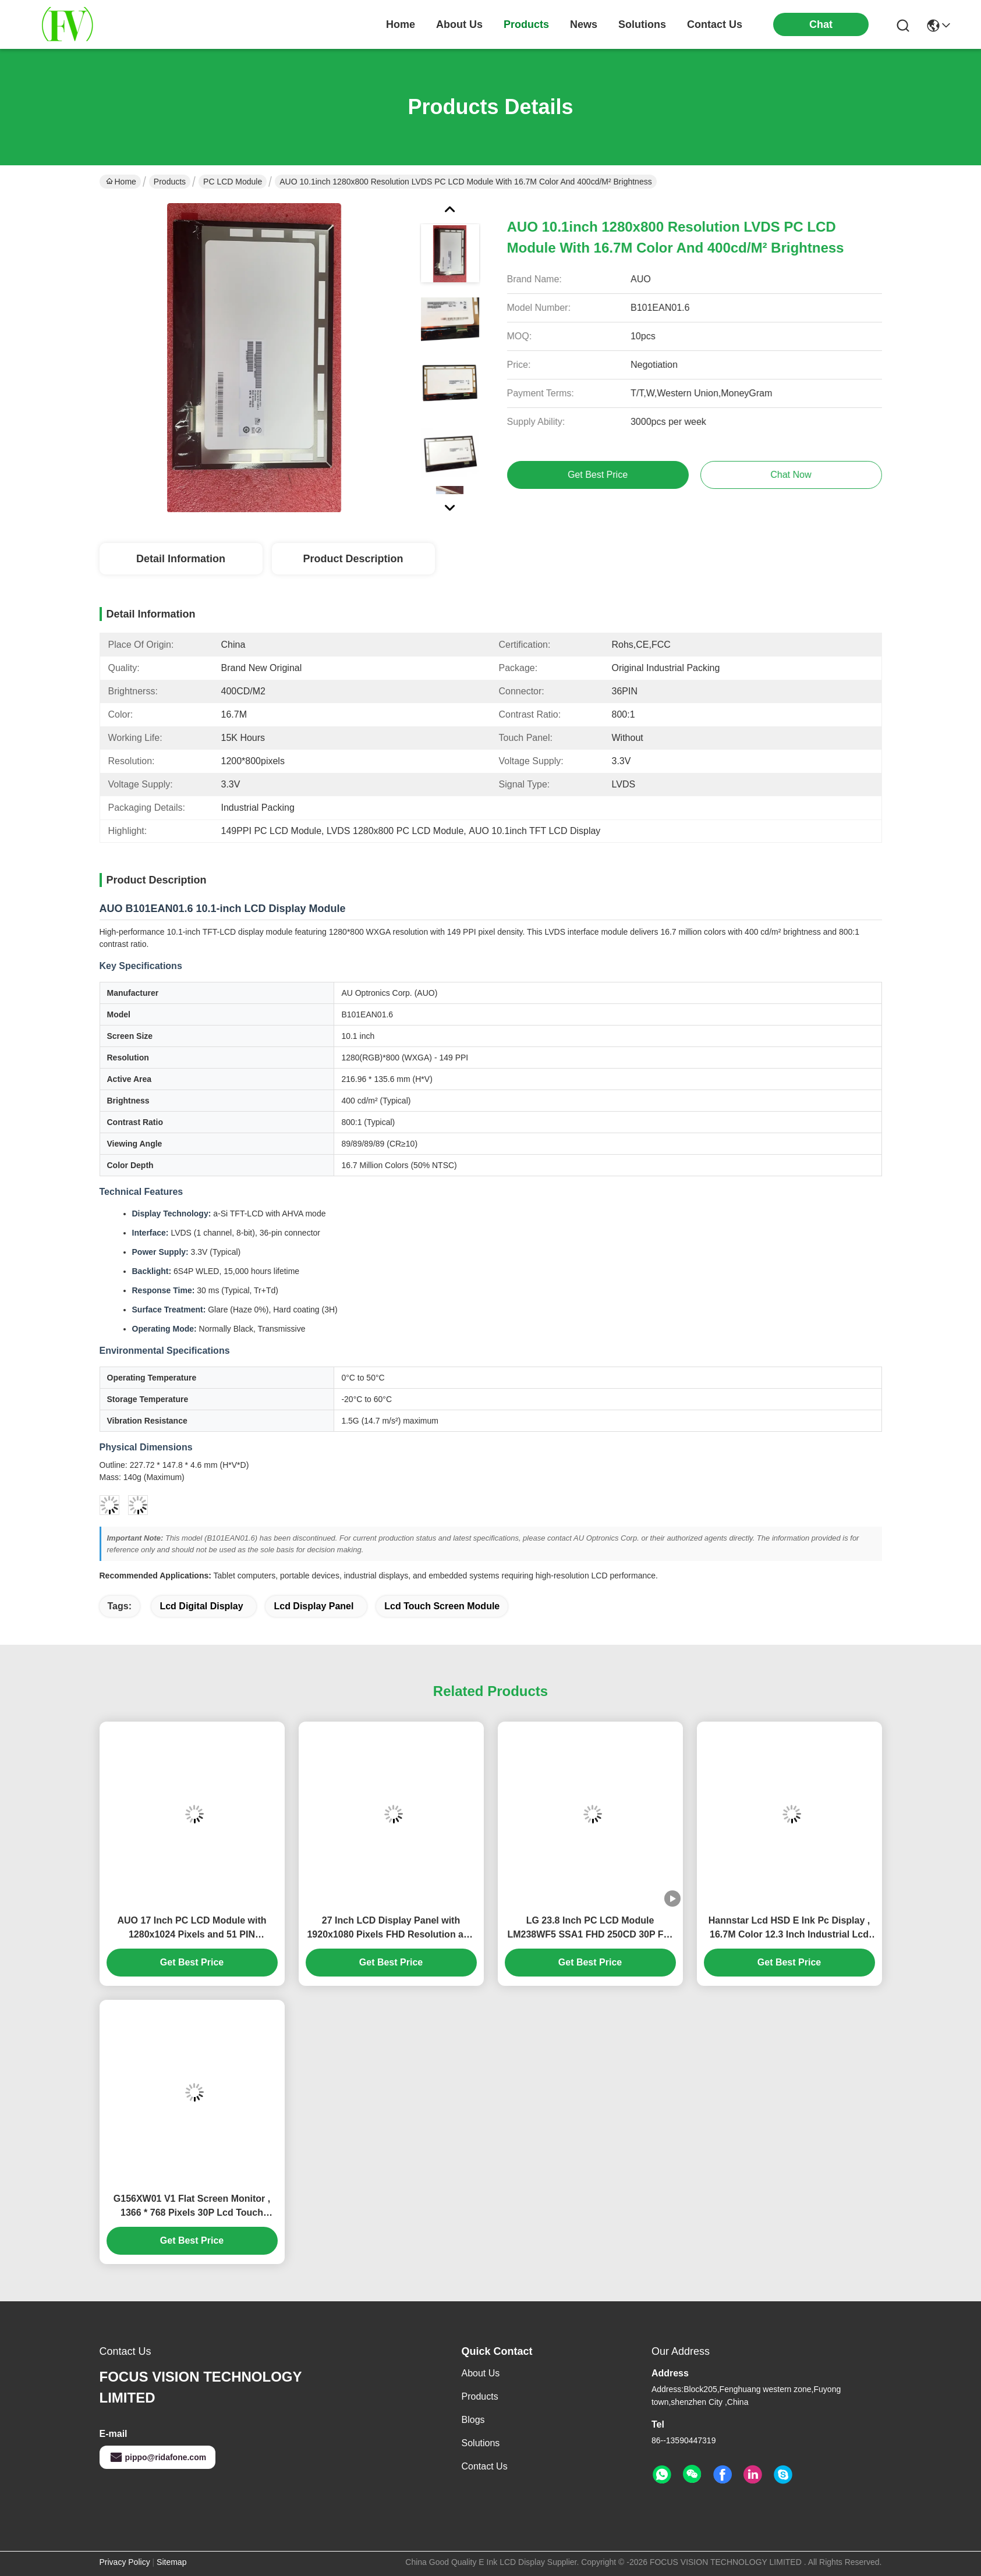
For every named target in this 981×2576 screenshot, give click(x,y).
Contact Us (485, 2466)
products (526, 24)
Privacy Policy (125, 2562)
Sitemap (171, 2562)
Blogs (473, 2420)
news (583, 24)
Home (400, 24)
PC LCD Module (232, 181)
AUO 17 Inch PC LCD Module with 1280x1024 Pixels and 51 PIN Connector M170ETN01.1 (191, 1928)
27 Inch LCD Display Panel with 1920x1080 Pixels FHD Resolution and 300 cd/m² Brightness (390, 1928)
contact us (714, 24)
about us (459, 24)
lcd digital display (201, 1606)
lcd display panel (313, 1606)
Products (170, 181)
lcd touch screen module (442, 1606)
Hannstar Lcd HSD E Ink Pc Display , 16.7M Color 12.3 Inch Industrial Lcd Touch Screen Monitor (789, 1928)
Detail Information (180, 559)
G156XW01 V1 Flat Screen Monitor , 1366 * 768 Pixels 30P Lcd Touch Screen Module (192, 2207)
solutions (642, 24)
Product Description (353, 559)
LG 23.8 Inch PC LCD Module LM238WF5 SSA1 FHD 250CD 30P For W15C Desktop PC (589, 1928)
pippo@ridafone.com (158, 2457)
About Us (481, 2373)
